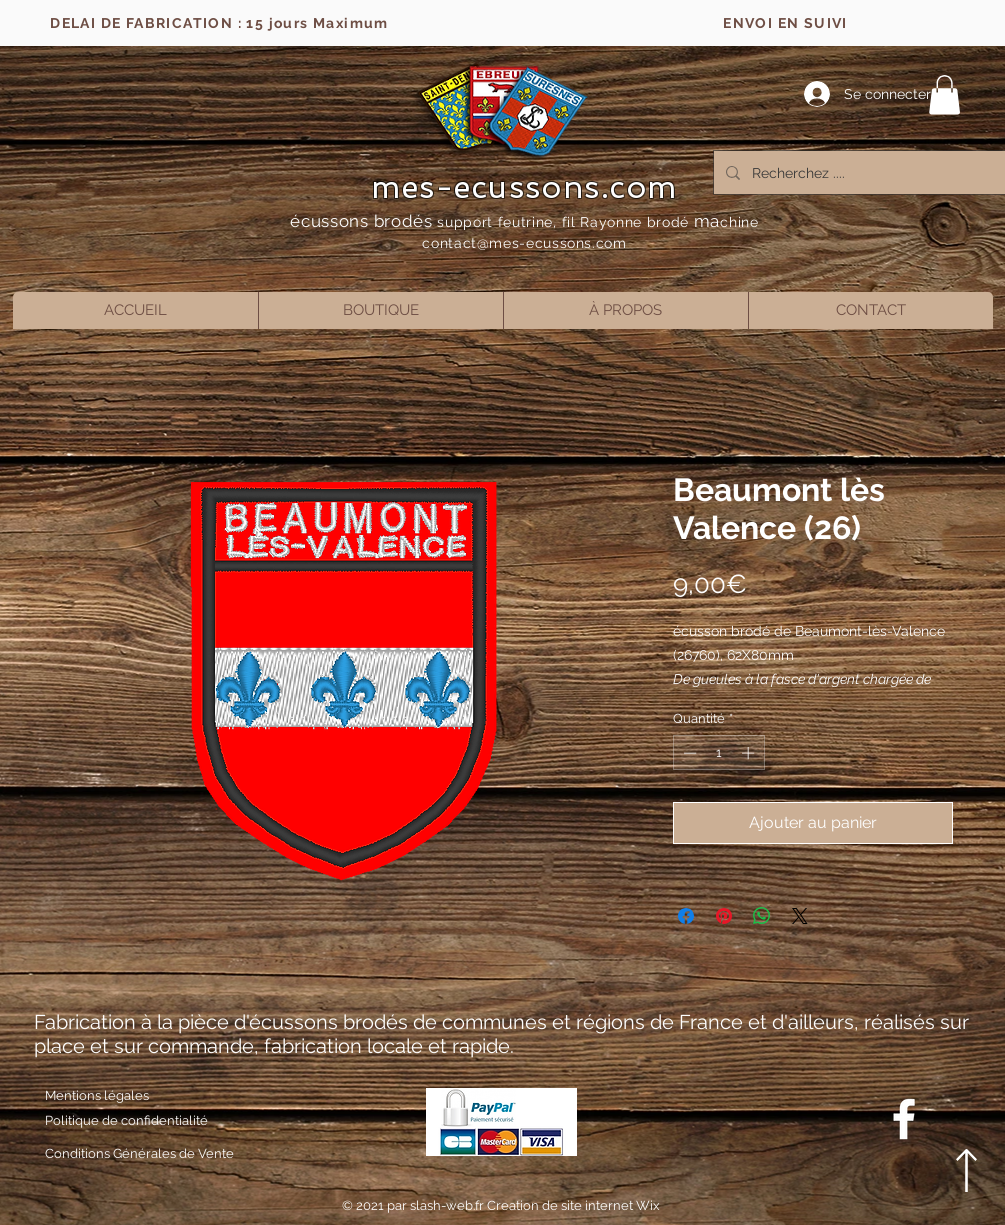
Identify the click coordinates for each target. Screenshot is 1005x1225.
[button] (944, 94)
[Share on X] (800, 916)
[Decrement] (688, 753)
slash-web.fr (448, 1205)
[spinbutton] (718, 753)
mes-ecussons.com (524, 187)
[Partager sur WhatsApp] (762, 916)
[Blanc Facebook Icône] (904, 1119)
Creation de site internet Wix (573, 1205)
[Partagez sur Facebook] (686, 916)
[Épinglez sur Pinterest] (724, 916)
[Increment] (750, 753)
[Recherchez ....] (863, 172)
